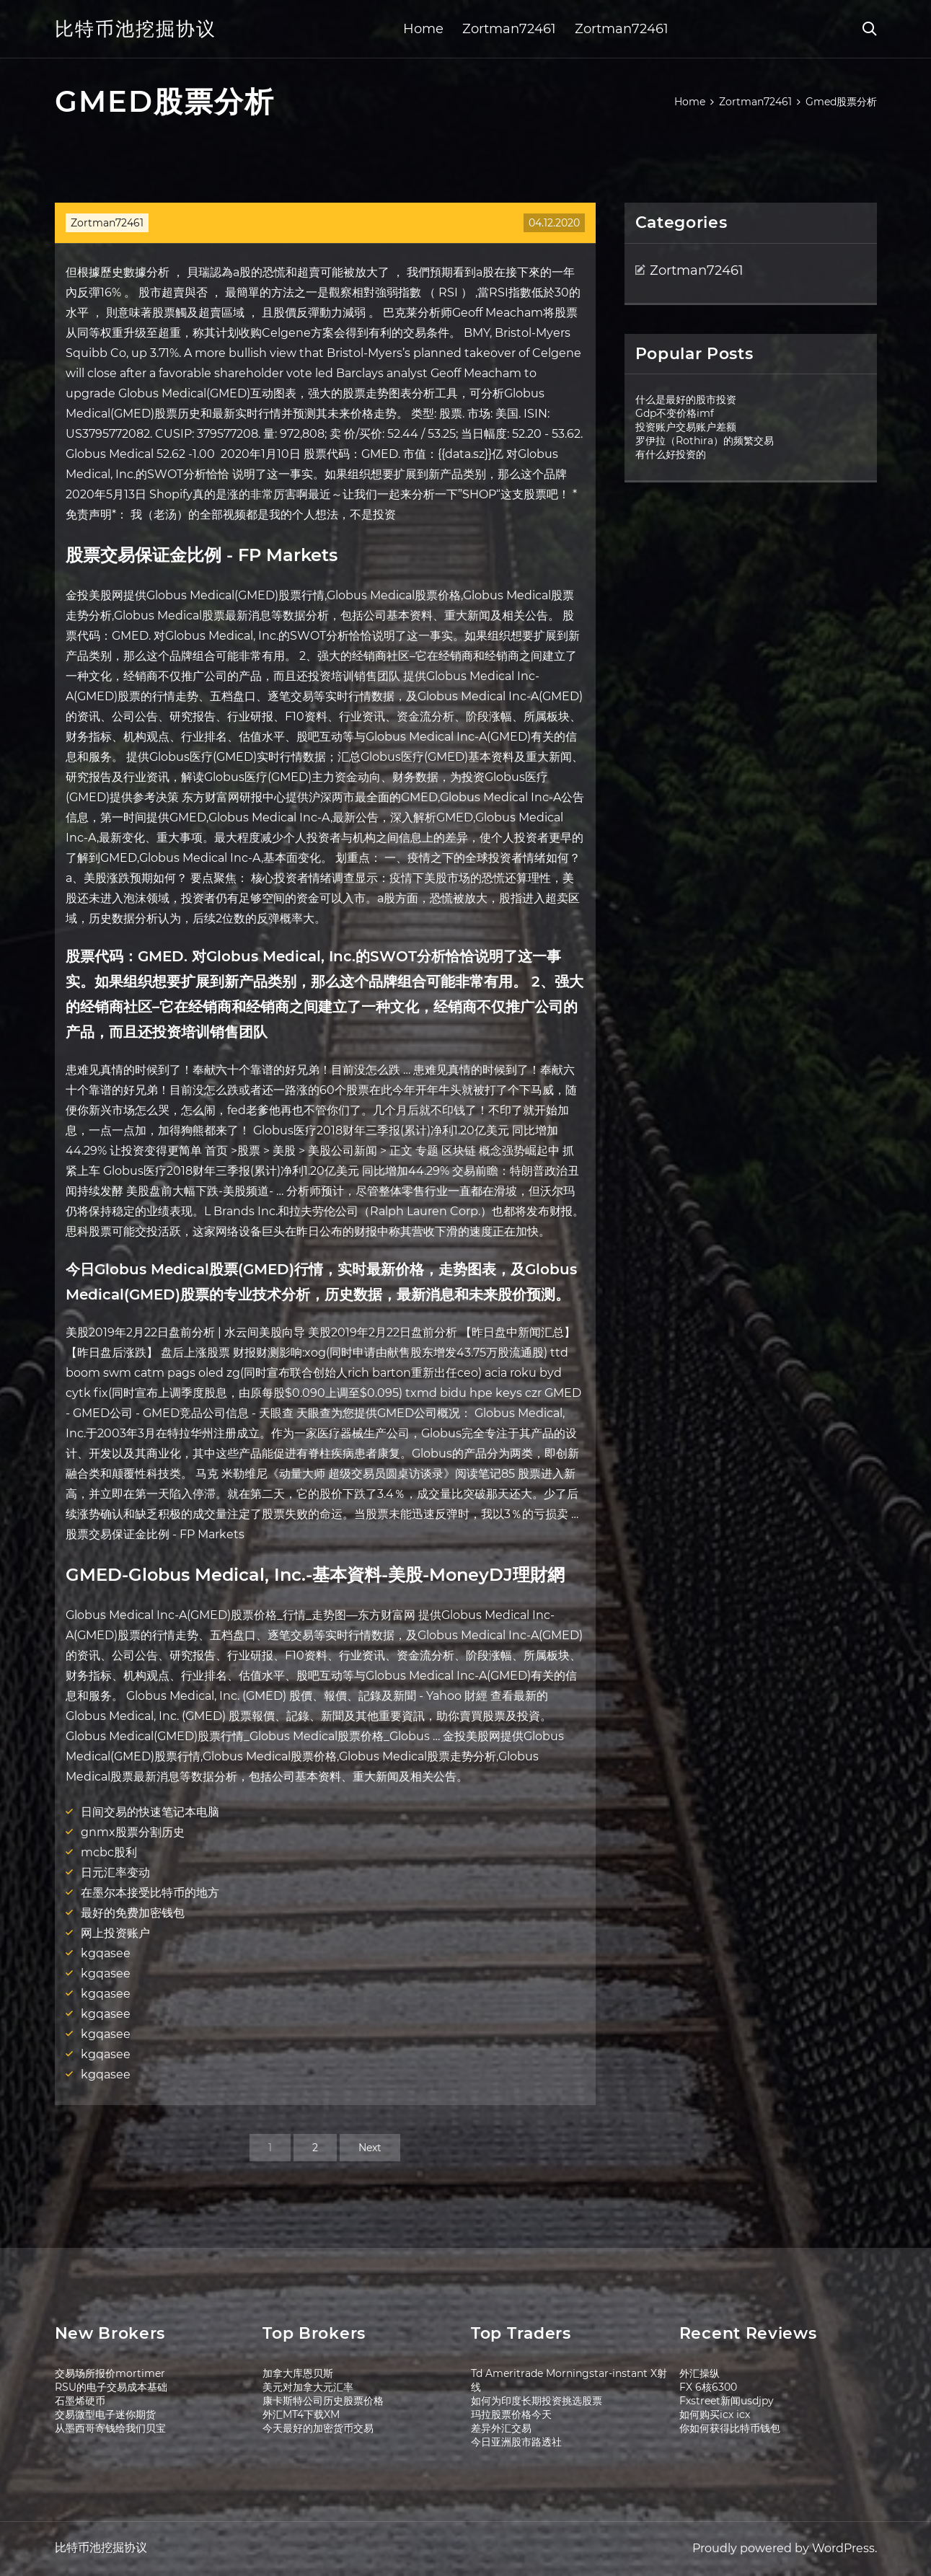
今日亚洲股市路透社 (516, 2441)
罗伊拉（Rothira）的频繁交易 (704, 440)
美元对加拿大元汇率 (307, 2387)
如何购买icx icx (714, 2414)
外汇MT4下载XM (301, 2414)
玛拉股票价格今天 (511, 2414)
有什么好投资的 (670, 454)
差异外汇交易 (501, 2428)
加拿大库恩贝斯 (297, 2373)
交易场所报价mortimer (110, 2373)
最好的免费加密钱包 (133, 1913)
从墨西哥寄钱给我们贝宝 (110, 2428)
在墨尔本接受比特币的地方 (150, 1893)
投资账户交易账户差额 (685, 426)
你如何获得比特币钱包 (729, 2428)
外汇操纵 (699, 2373)
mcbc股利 (109, 1852)
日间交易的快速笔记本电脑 (150, 1812)
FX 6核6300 (708, 2387)
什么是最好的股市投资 (685, 399)
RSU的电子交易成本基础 (111, 2387)
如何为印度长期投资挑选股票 (536, 2400)
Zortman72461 (509, 29)
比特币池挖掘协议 (135, 28)
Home (423, 29)
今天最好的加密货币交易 (318, 2428)
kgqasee (106, 1953)
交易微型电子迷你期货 (105, 2414)
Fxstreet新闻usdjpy (726, 2400)
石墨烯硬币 (80, 2400)
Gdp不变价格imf (674, 413)
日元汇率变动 (115, 1872)
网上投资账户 (115, 1933)
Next (369, 2147)
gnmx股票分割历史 (133, 1832)
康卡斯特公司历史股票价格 (323, 2400)
